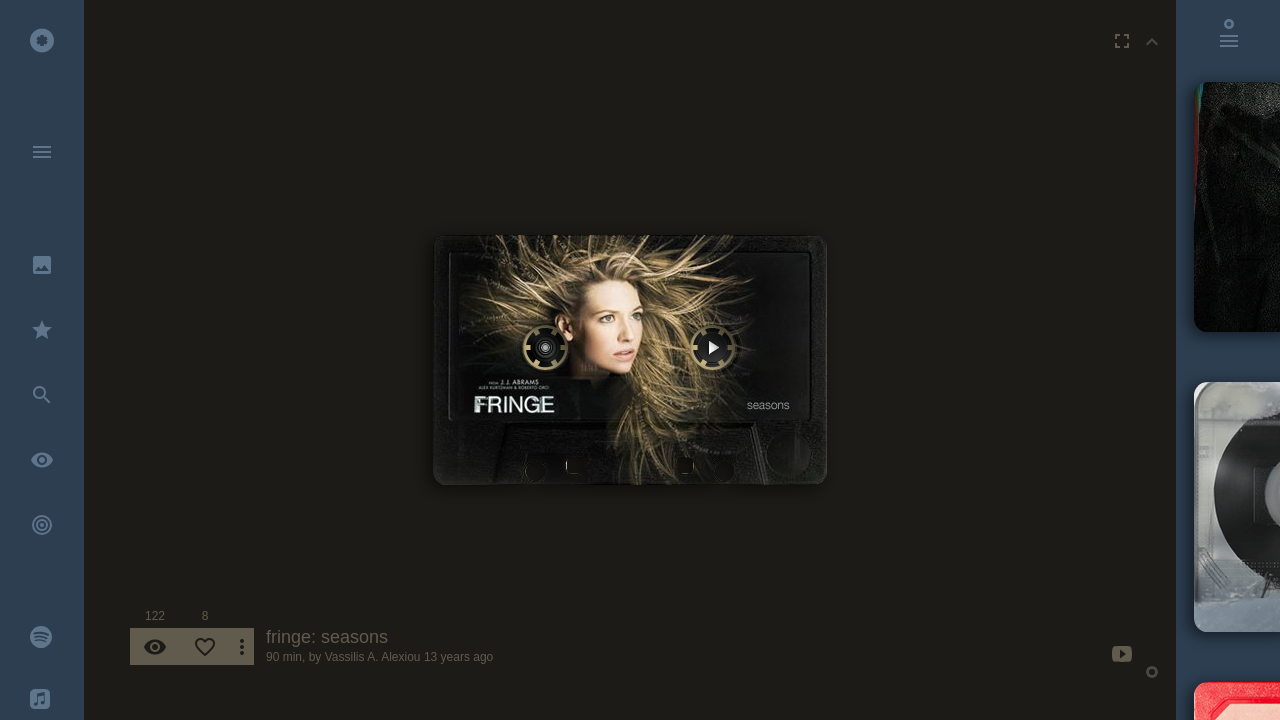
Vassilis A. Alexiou (373, 657)
